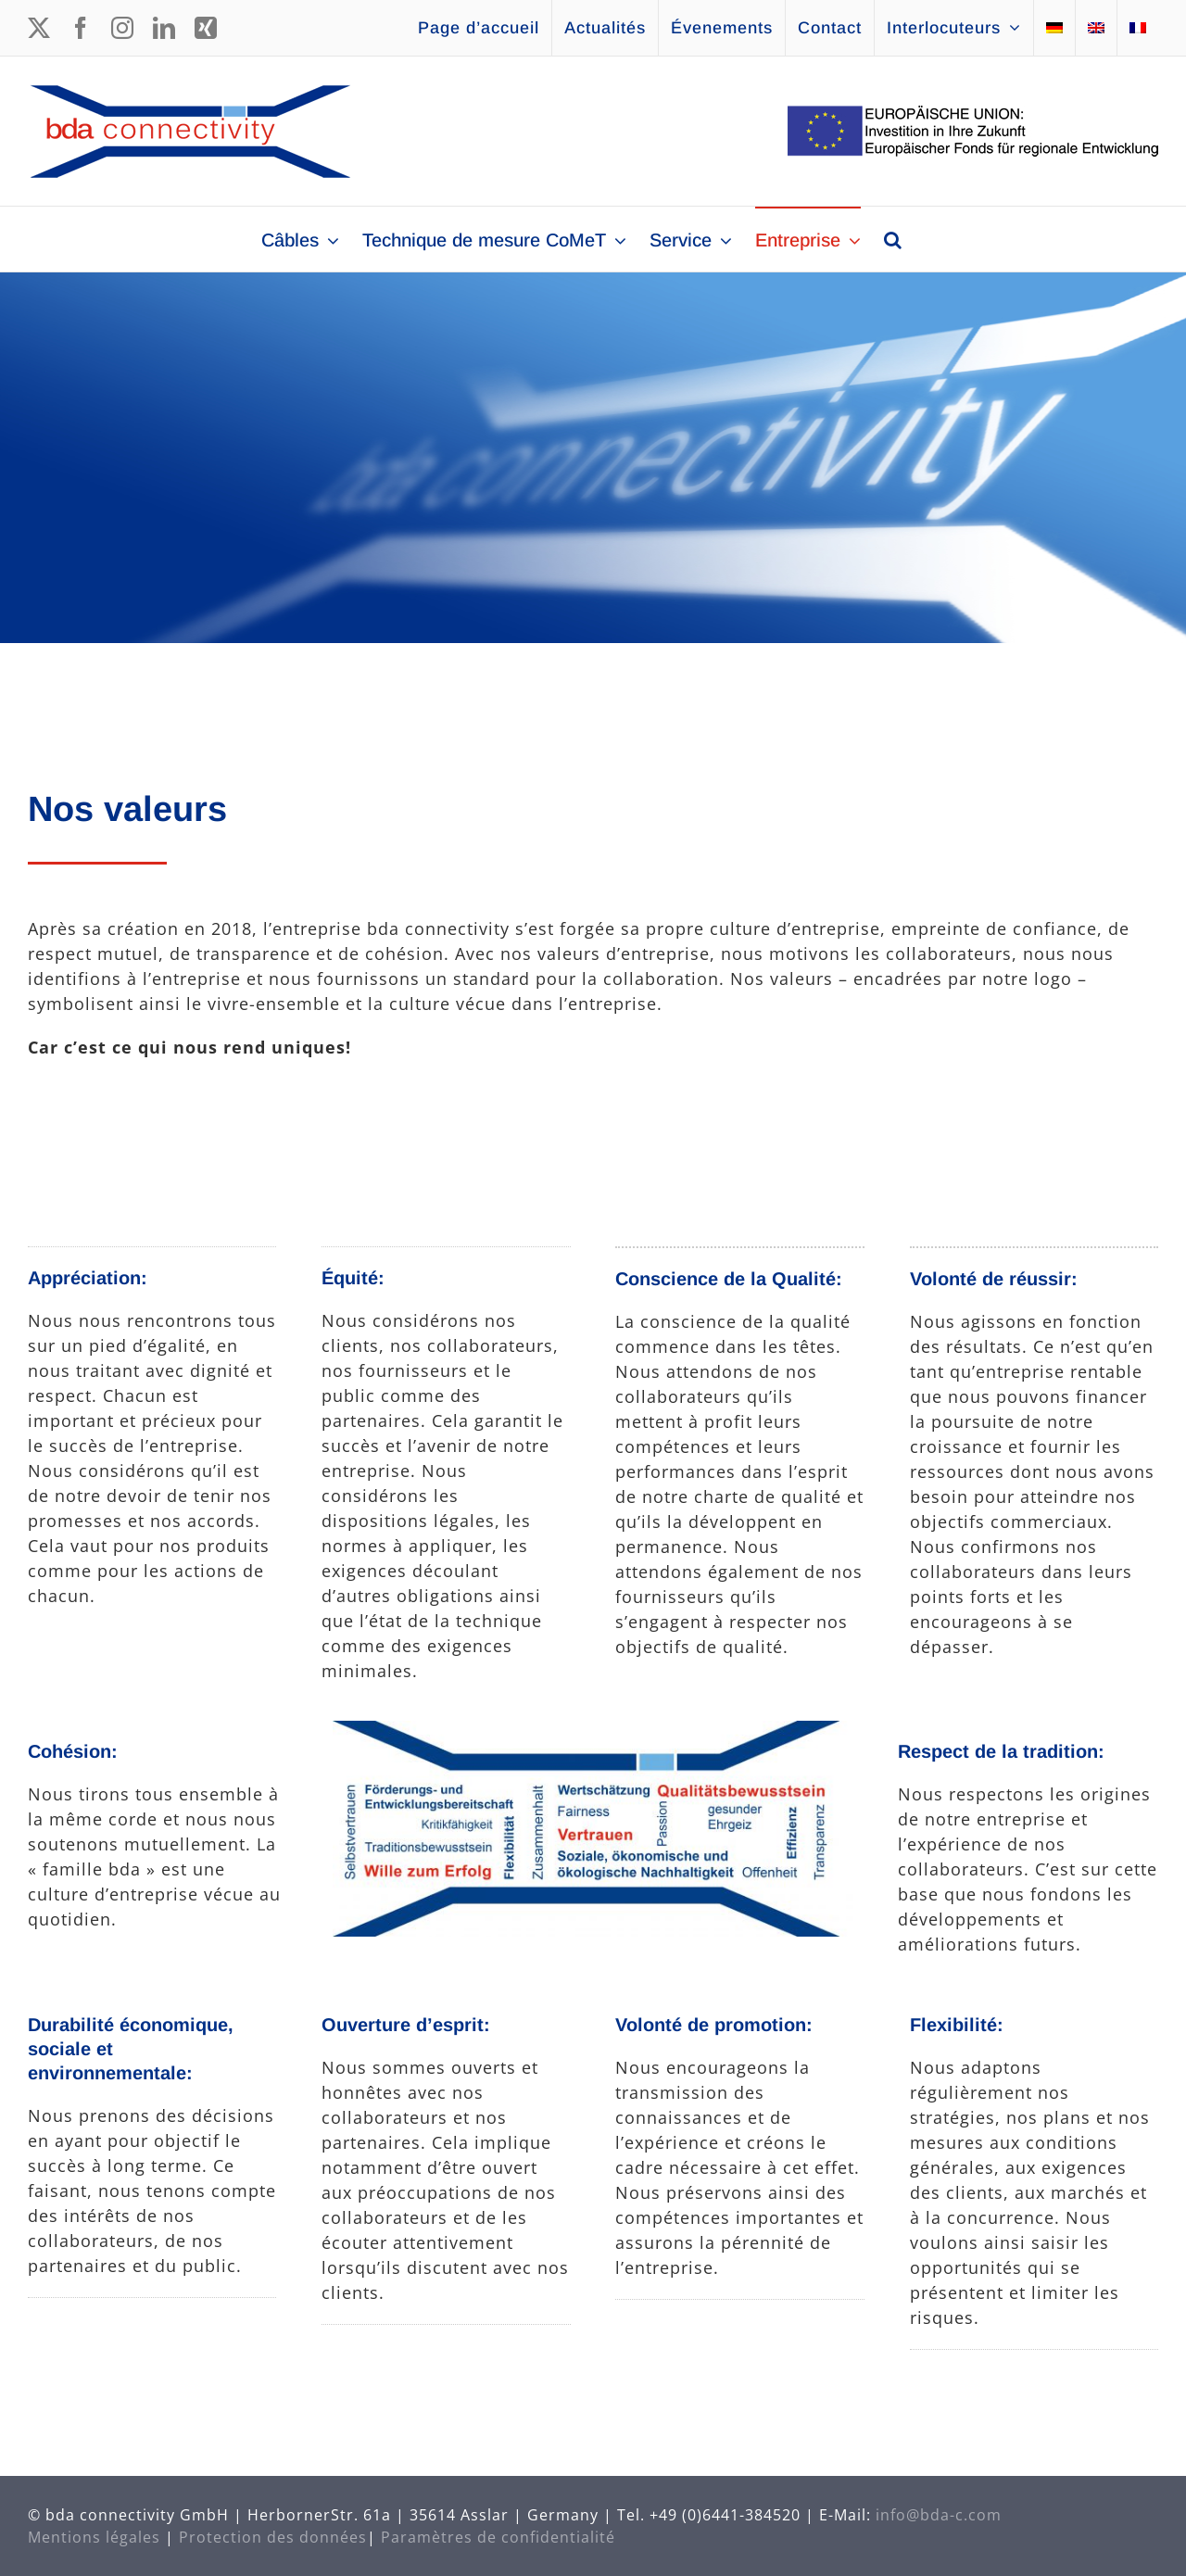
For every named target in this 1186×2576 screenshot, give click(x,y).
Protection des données (273, 2537)
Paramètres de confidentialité (498, 2537)
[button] (893, 239)
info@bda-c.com (939, 2515)
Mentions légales (94, 2537)
